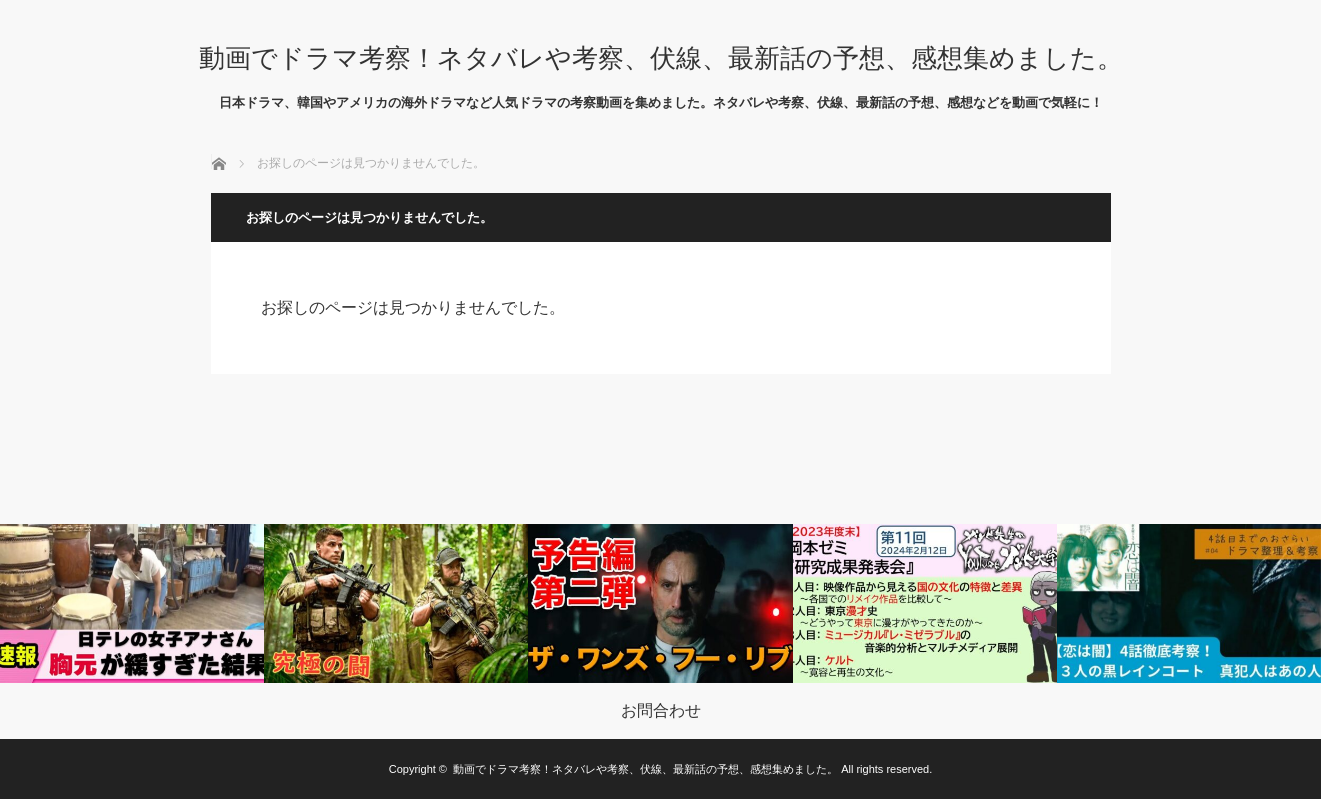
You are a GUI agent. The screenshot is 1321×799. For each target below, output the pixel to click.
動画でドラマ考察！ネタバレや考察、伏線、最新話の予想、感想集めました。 (661, 58)
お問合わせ (661, 711)
